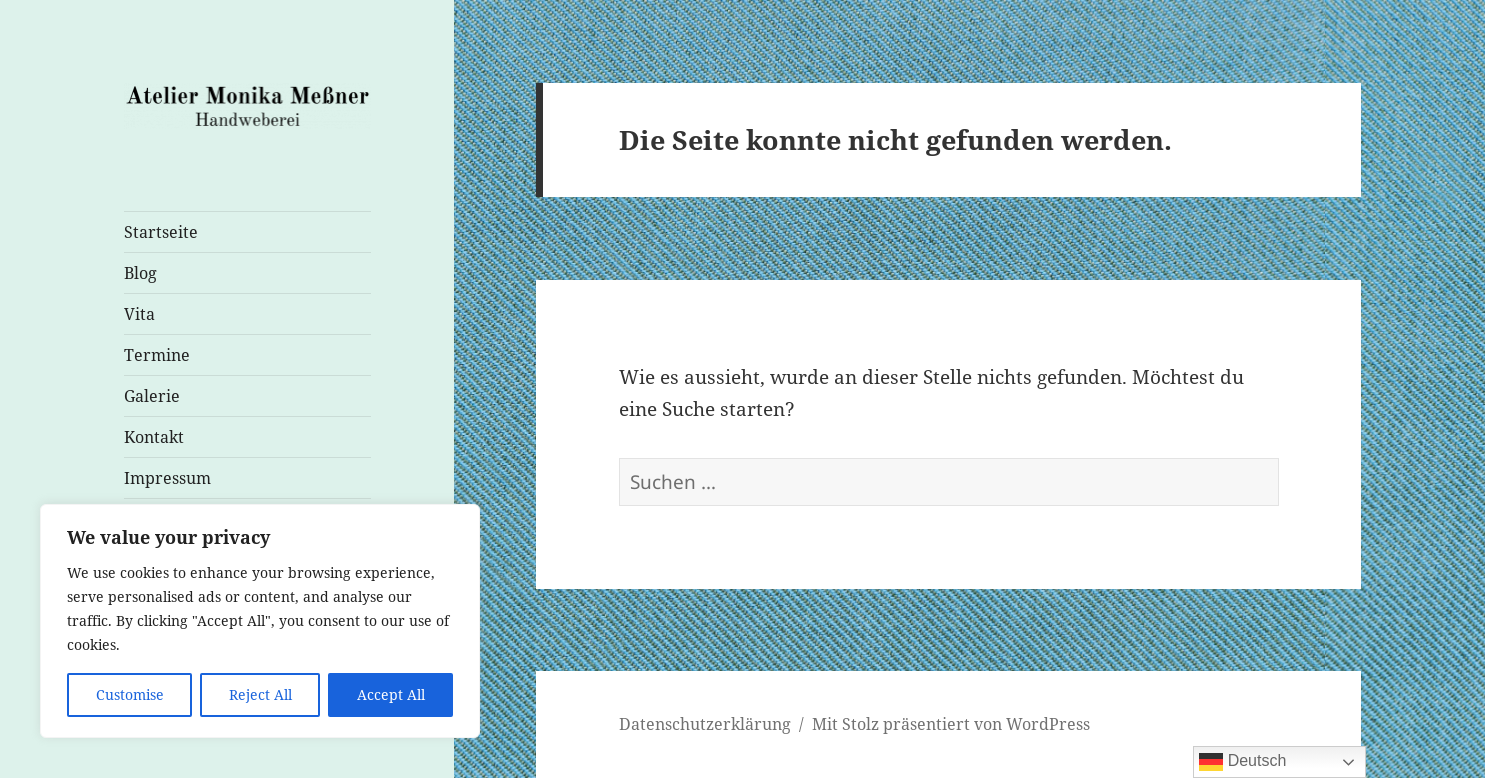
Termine (157, 355)
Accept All (391, 694)
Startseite (161, 232)
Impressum (167, 478)
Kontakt (154, 437)
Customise (130, 694)
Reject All (260, 694)
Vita (139, 314)
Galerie (152, 396)
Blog (140, 273)
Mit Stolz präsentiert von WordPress (951, 724)
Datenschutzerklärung (705, 724)
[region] (260, 621)
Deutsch (1242, 762)
